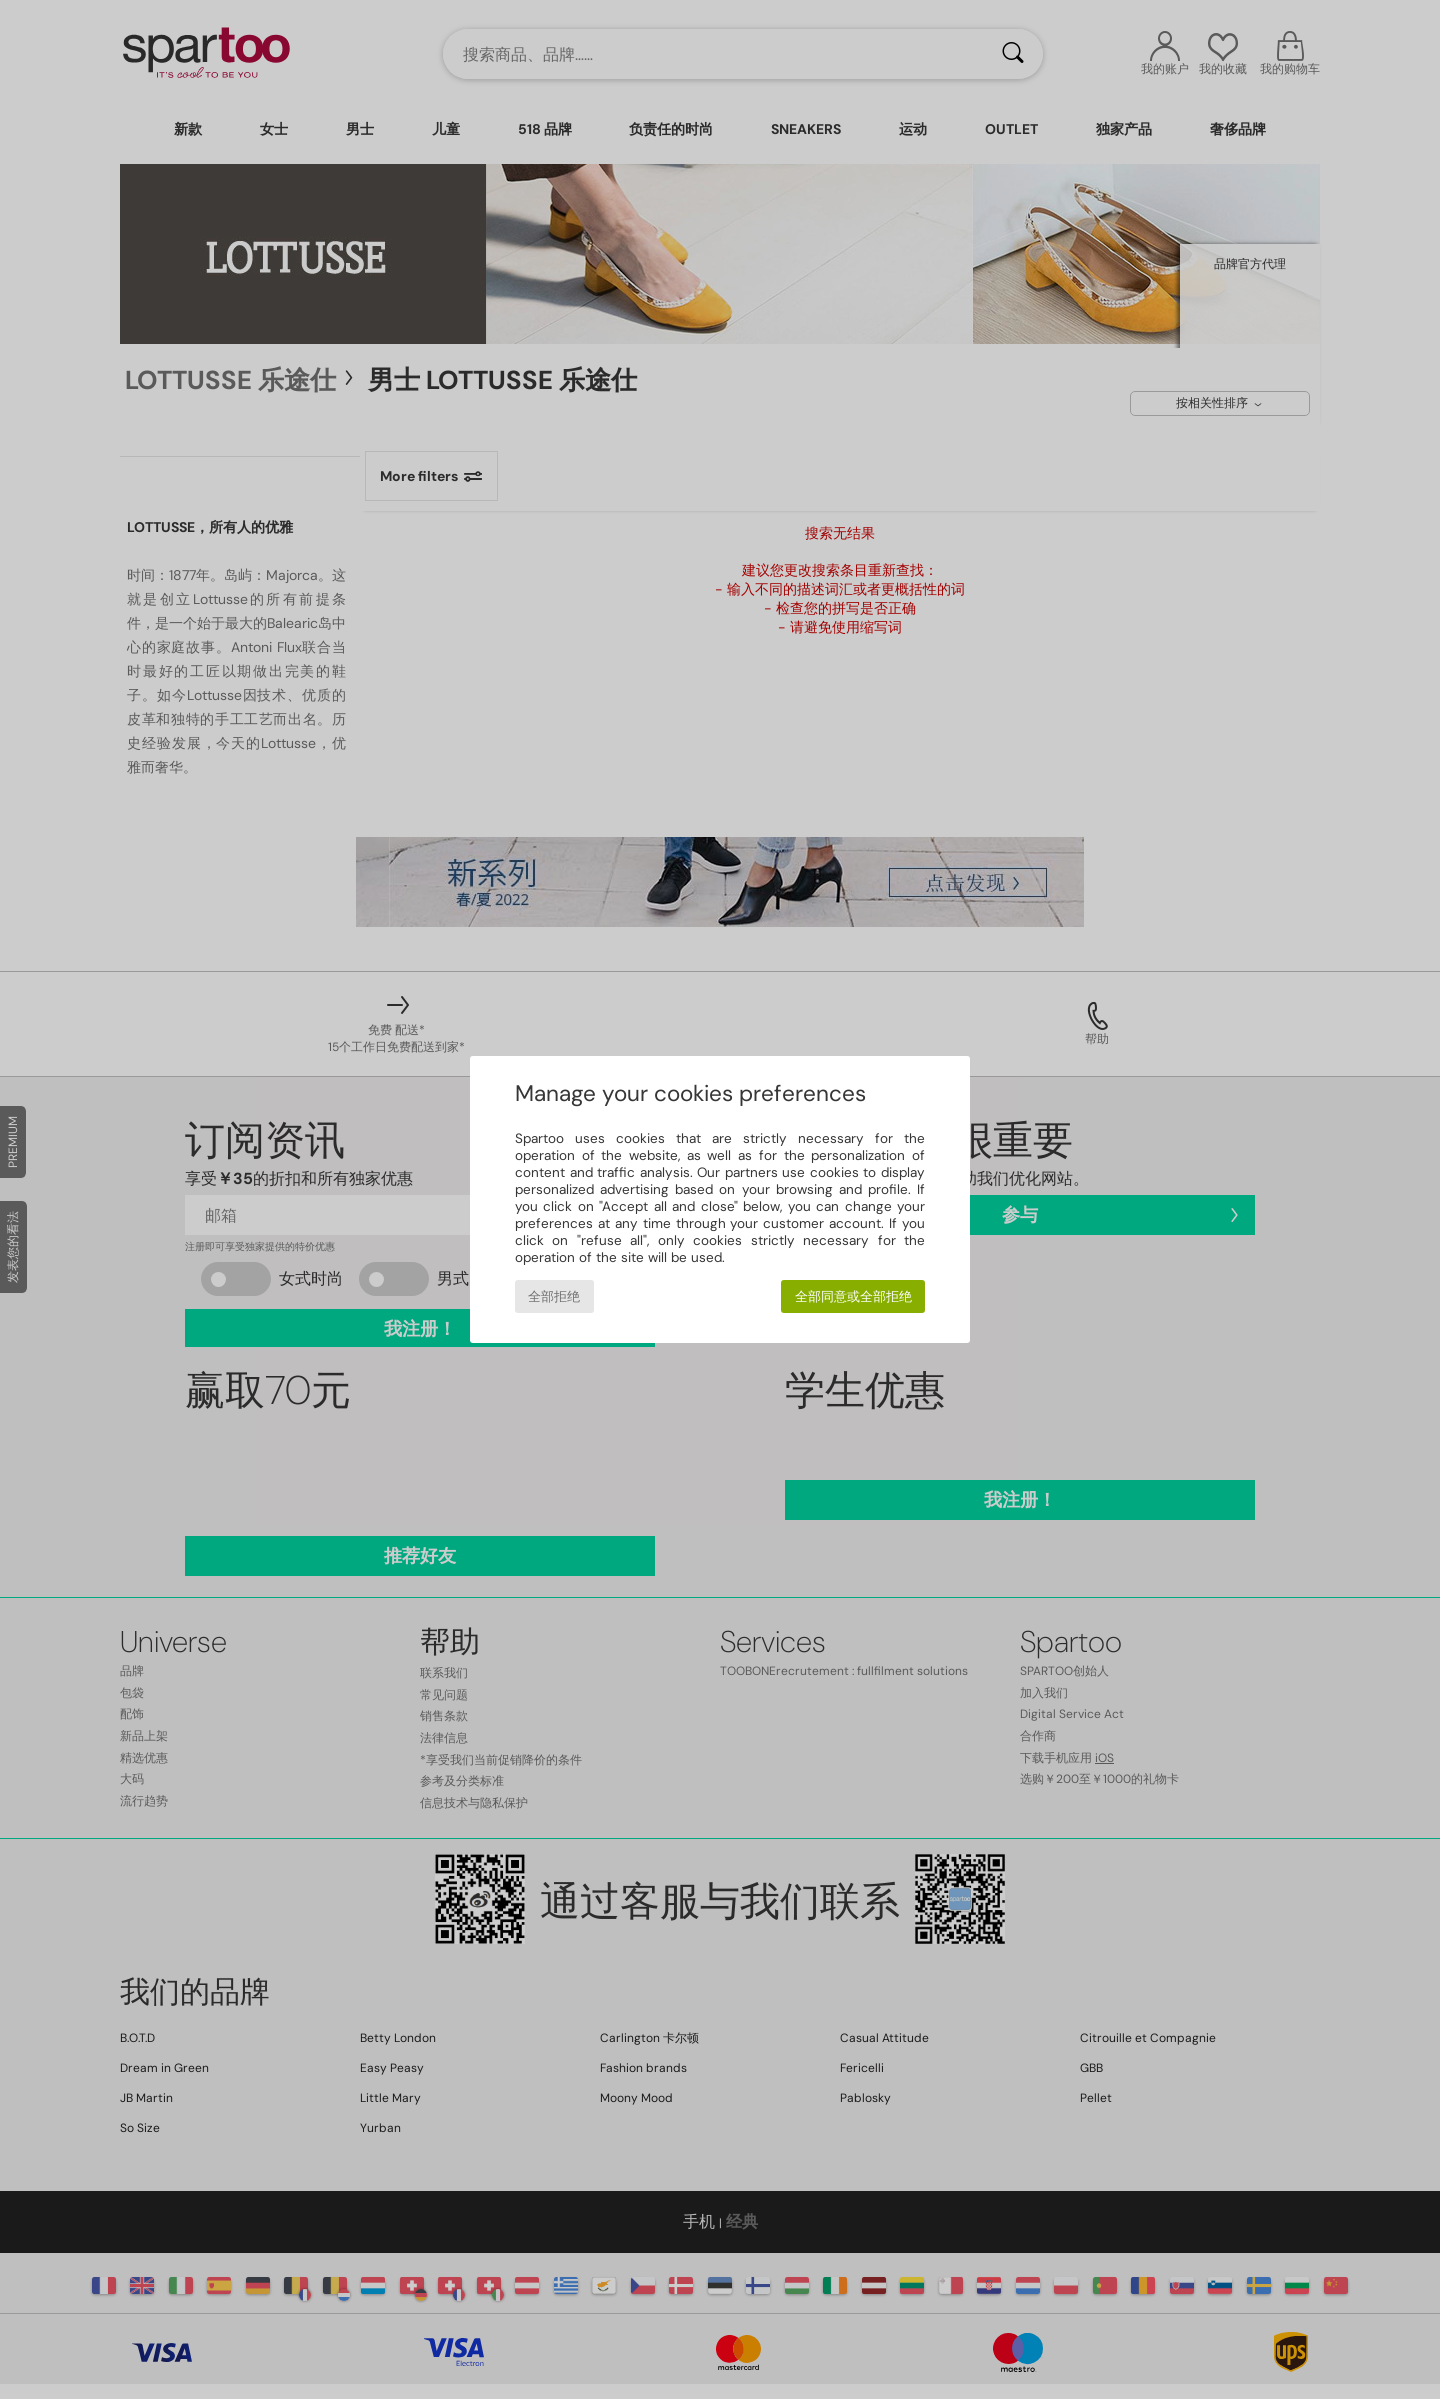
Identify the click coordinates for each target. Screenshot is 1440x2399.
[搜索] (1013, 54)
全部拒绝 (554, 1296)
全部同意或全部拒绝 (853, 1296)
